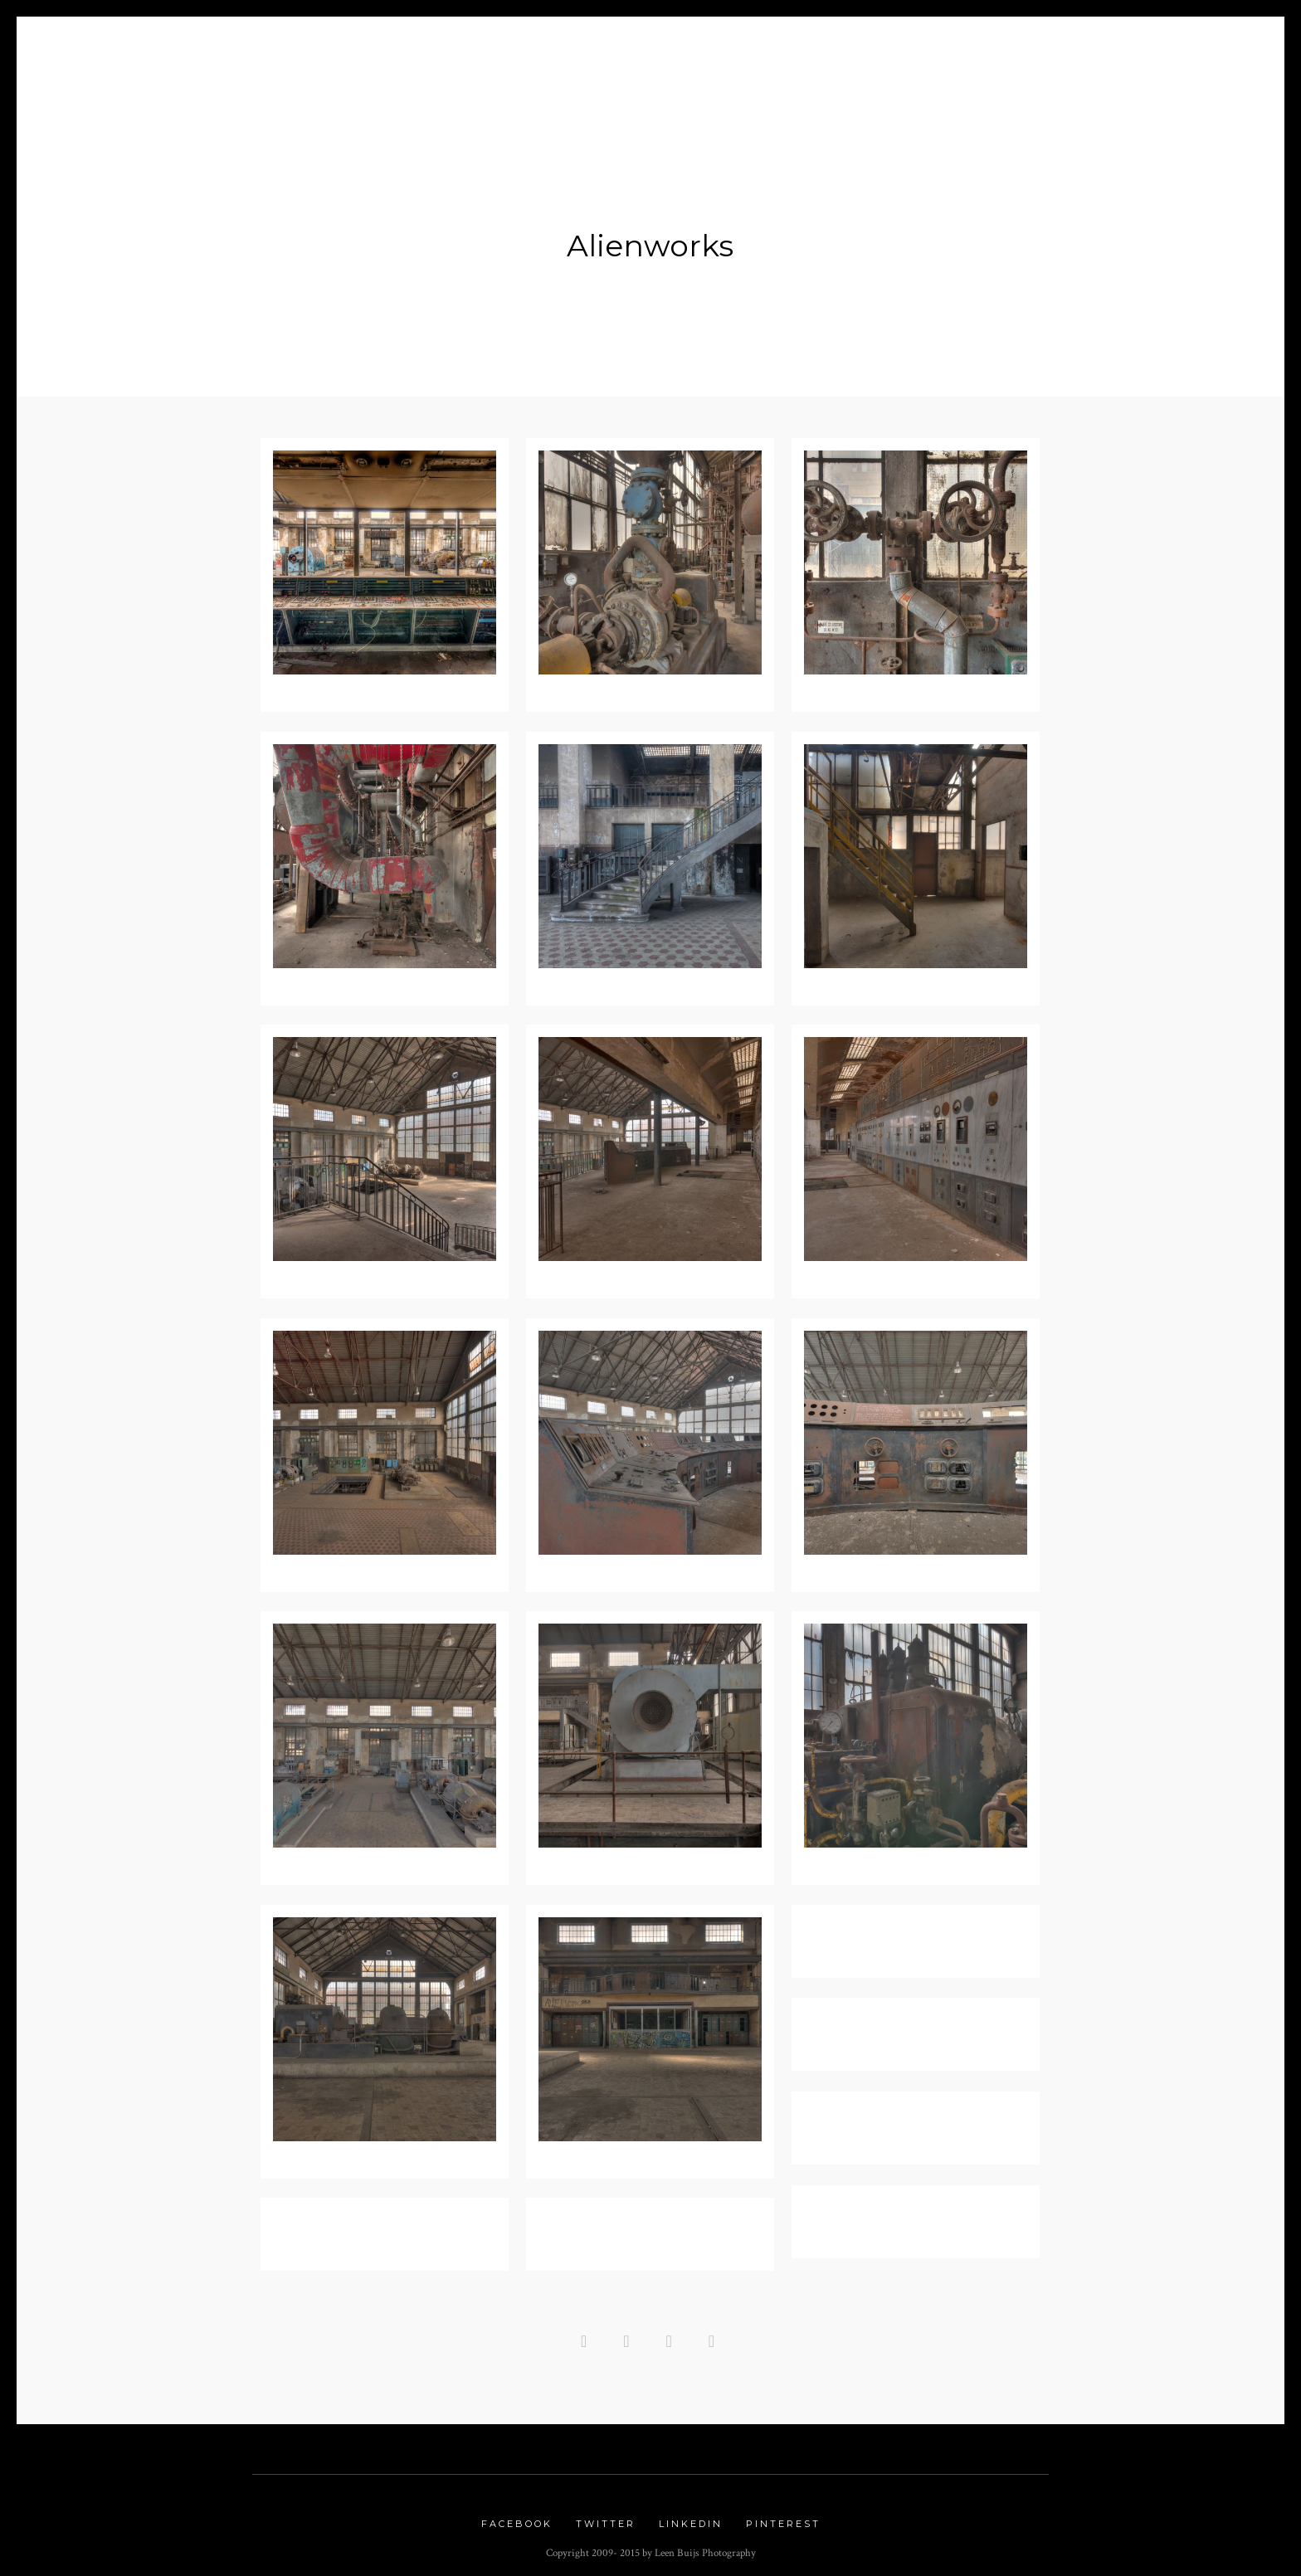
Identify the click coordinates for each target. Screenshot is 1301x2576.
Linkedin (691, 2516)
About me (364, 51)
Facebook (517, 2516)
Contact (1017, 51)
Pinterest (783, 2516)
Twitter (606, 2516)
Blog (451, 51)
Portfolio (534, 51)
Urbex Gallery (835, 51)
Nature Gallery (694, 51)
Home (285, 51)
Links (940, 51)
